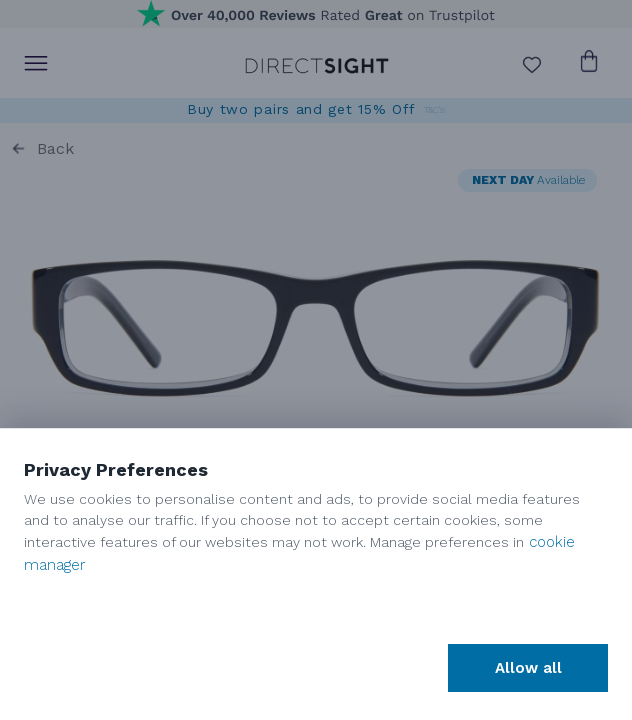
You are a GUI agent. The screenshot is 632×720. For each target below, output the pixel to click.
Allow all (528, 668)
